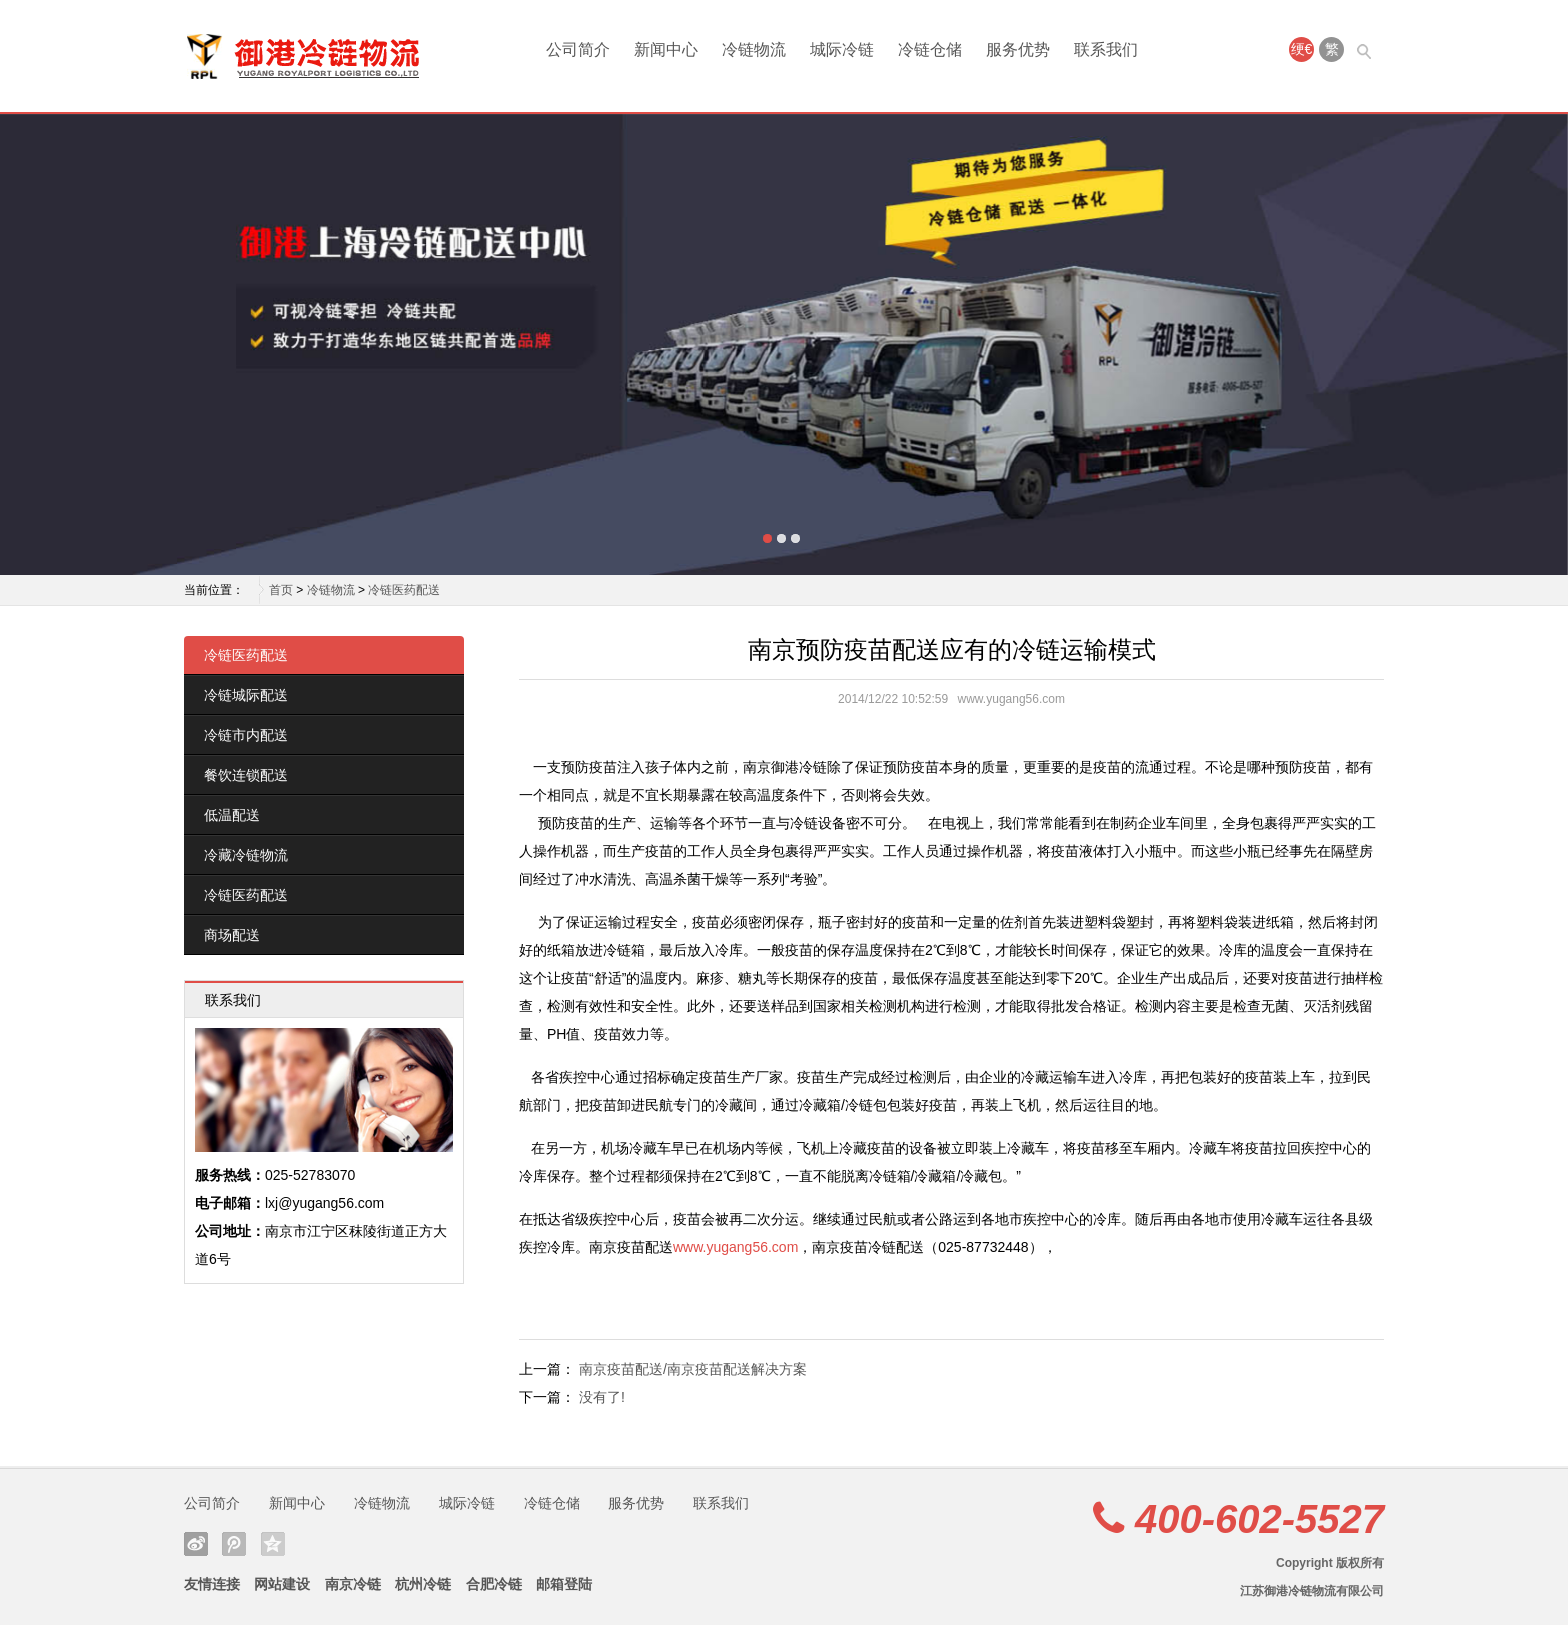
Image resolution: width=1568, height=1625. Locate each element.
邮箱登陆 (564, 1584)
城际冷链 (842, 49)
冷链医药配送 (404, 590)
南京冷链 (353, 1584)
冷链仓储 (930, 49)
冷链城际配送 (246, 695)
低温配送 (232, 815)
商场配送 (232, 935)
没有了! (602, 1397)
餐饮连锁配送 (246, 775)
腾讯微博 (234, 1544)
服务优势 (1018, 49)
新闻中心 (666, 49)
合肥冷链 (494, 1584)
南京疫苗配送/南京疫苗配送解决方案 (693, 1369)
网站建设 (282, 1584)
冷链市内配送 (246, 735)
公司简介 (578, 49)
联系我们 (1106, 49)
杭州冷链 (423, 1584)
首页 (281, 590)
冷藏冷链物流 (246, 855)
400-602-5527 (1259, 1519)
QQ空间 (273, 1544)
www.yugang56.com (735, 1247)
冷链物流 (754, 49)
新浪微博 (196, 1544)
